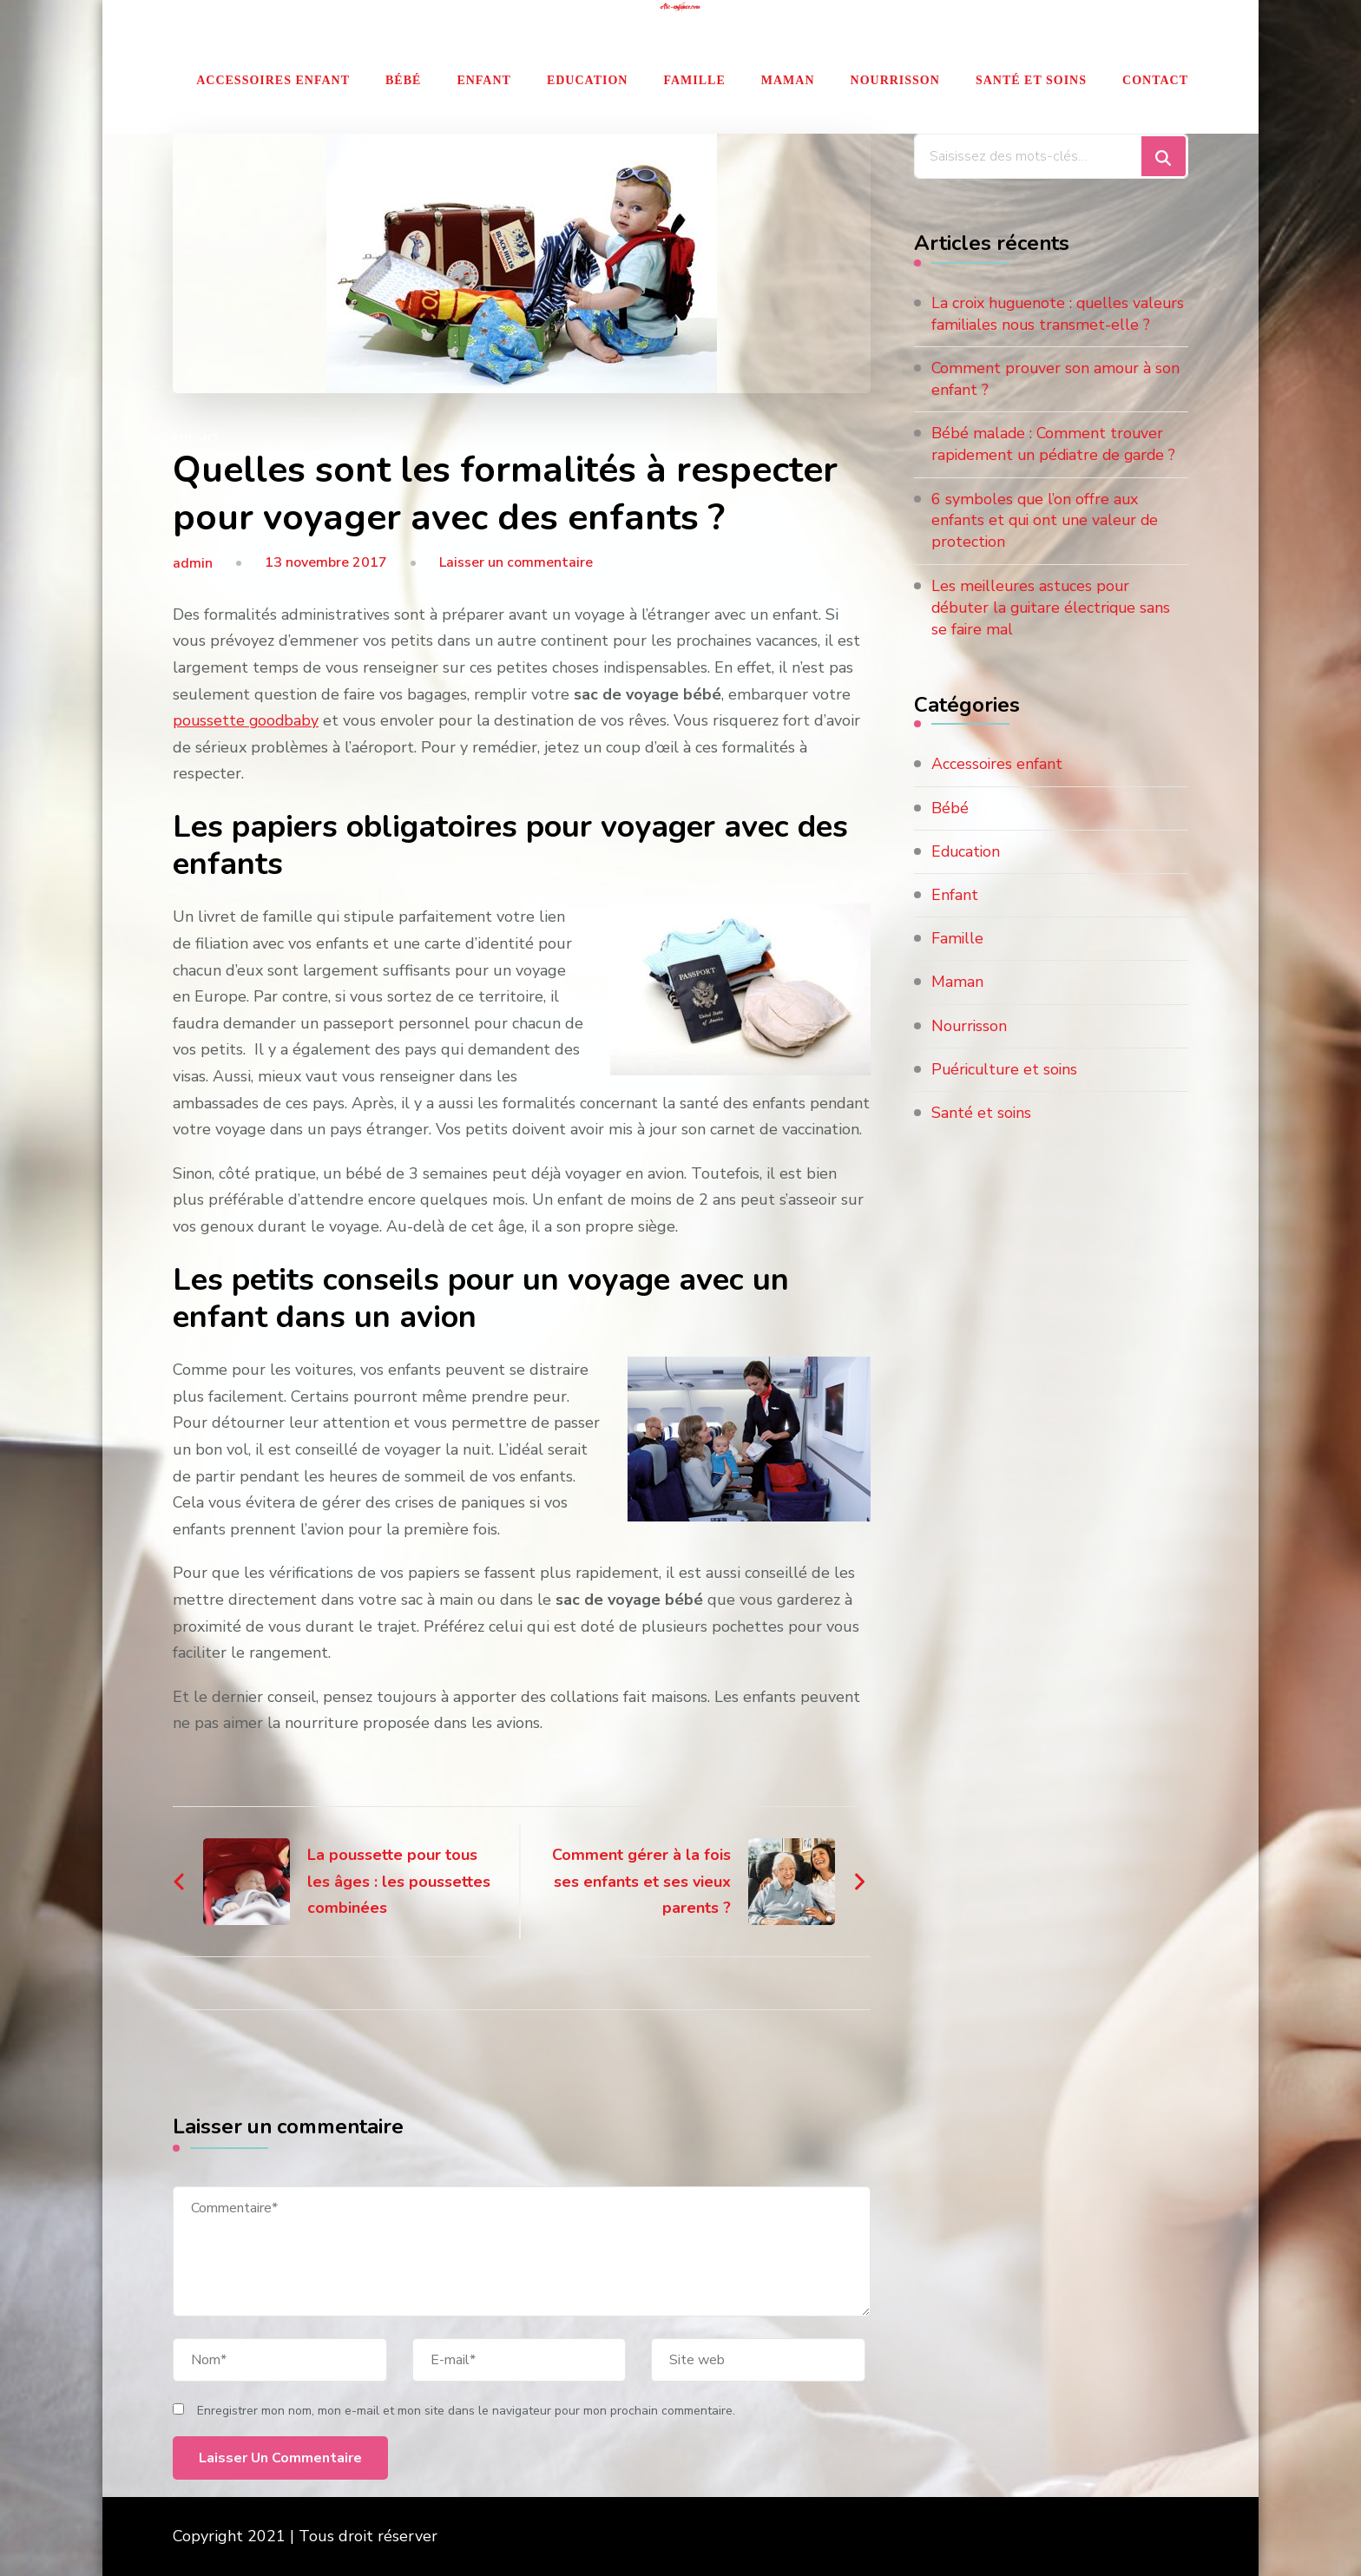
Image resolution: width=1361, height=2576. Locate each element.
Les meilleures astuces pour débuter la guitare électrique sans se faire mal (1054, 630)
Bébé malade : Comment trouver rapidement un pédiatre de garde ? (1056, 466)
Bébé (403, 80)
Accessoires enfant (273, 80)
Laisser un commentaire (516, 562)
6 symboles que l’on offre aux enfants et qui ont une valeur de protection (1047, 542)
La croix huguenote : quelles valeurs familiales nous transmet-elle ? (1050, 324)
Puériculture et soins (1006, 1092)
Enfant (484, 80)
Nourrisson (895, 80)
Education (587, 80)
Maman (788, 80)
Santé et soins (1031, 80)
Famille (694, 80)
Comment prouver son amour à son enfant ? (1056, 401)
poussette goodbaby (247, 720)
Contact (1155, 80)
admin (193, 563)
